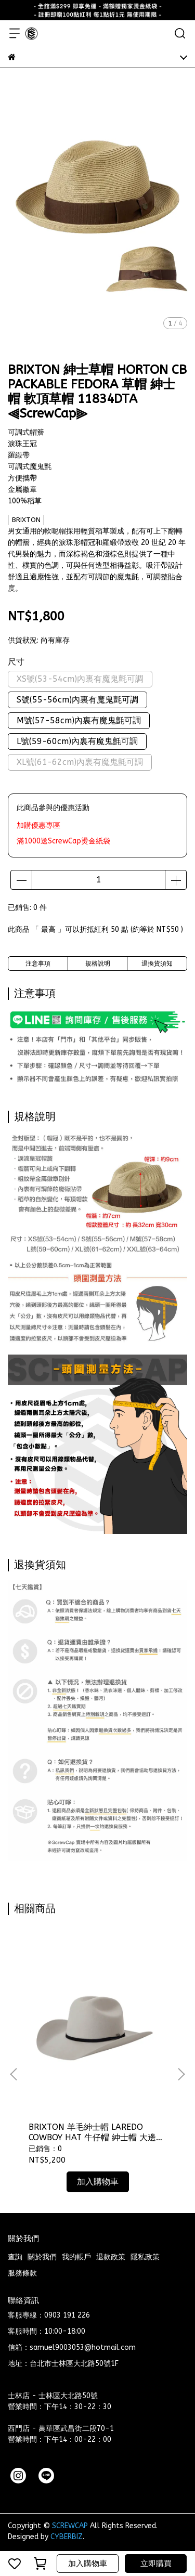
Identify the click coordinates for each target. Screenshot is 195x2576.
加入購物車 (87, 2563)
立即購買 (156, 2563)
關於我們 (42, 2257)
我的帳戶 (76, 2257)
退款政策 (110, 2257)
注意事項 (37, 963)
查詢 (15, 2257)
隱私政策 (145, 2257)
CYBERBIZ (66, 2536)
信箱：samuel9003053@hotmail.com (72, 2347)
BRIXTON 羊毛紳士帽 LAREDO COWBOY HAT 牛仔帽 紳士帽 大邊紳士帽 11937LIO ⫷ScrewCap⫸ (96, 2132)
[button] (181, 2074)
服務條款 (22, 2273)
